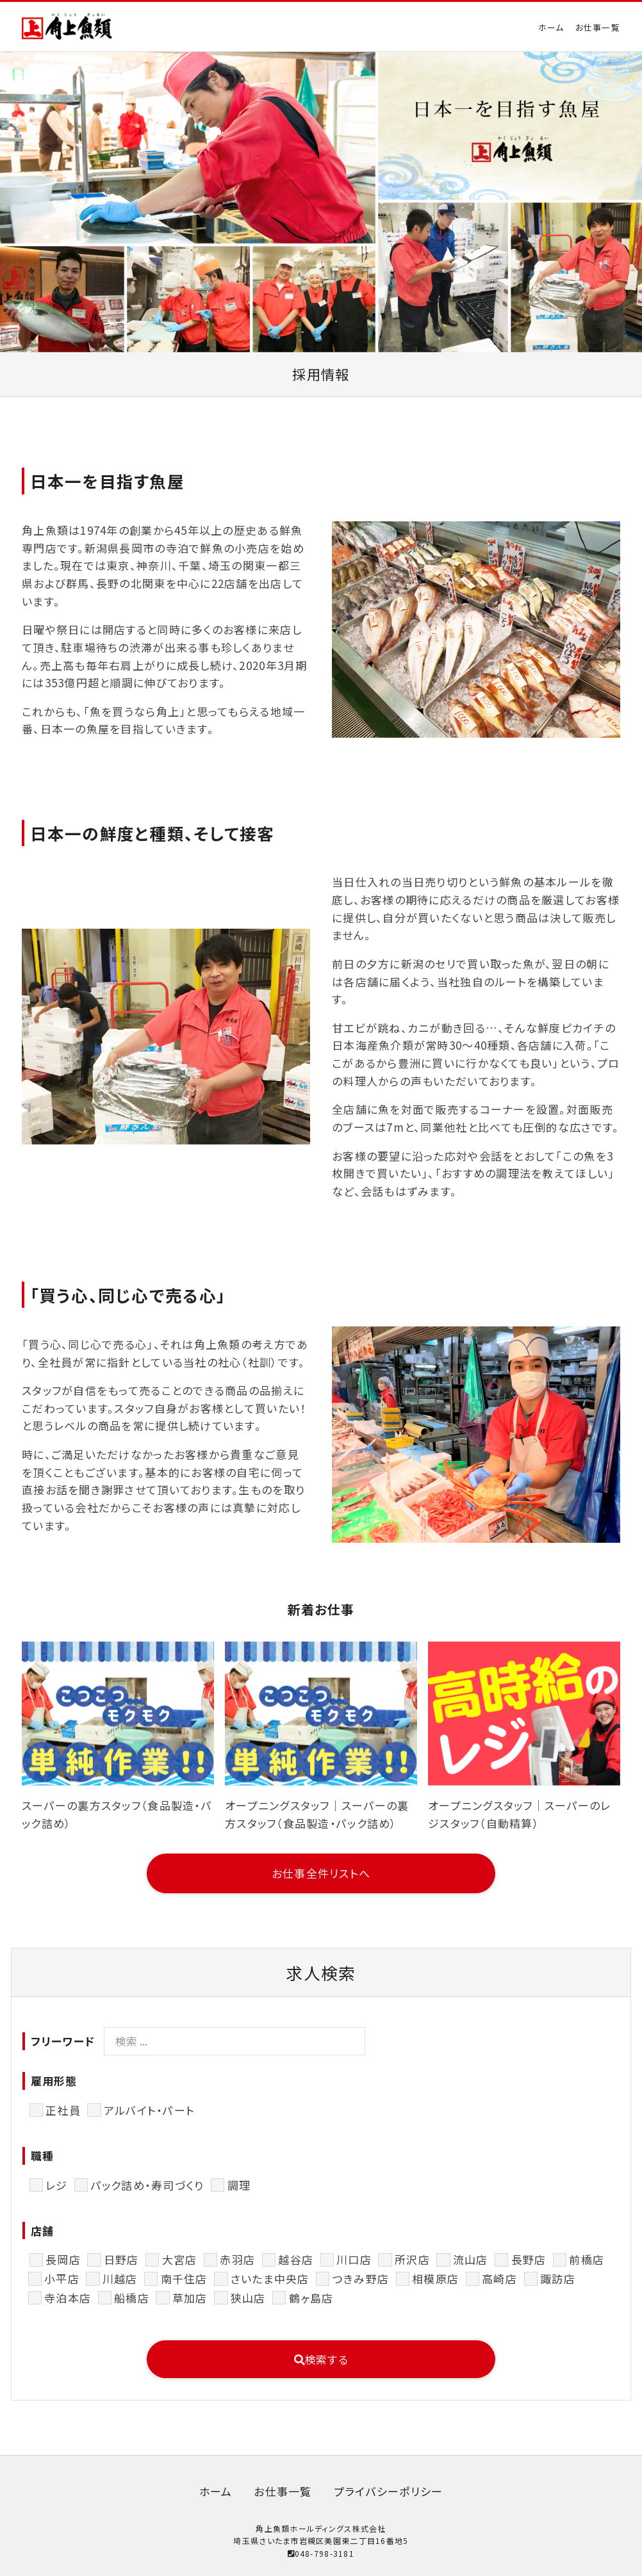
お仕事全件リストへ (321, 1873)
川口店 (354, 2259)
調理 (239, 2185)
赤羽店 (237, 2259)
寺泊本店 (67, 2298)
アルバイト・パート (149, 2110)
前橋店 (586, 2259)
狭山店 (248, 2298)
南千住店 (184, 2278)
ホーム (551, 27)
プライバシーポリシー (388, 2491)
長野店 (529, 2259)
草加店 (190, 2298)
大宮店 (179, 2259)
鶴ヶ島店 (311, 2298)
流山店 (470, 2259)
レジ (56, 2185)
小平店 (61, 2278)
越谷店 (295, 2259)
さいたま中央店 (270, 2278)
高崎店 (499, 2278)
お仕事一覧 (597, 27)
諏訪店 (557, 2278)
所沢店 (412, 2259)
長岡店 (63, 2259)
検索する (321, 2359)
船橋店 (131, 2298)
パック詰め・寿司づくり (147, 2185)
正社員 (63, 2110)
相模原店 (435, 2278)
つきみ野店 (361, 2278)
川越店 (120, 2278)
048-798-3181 (321, 2553)
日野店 (121, 2259)
